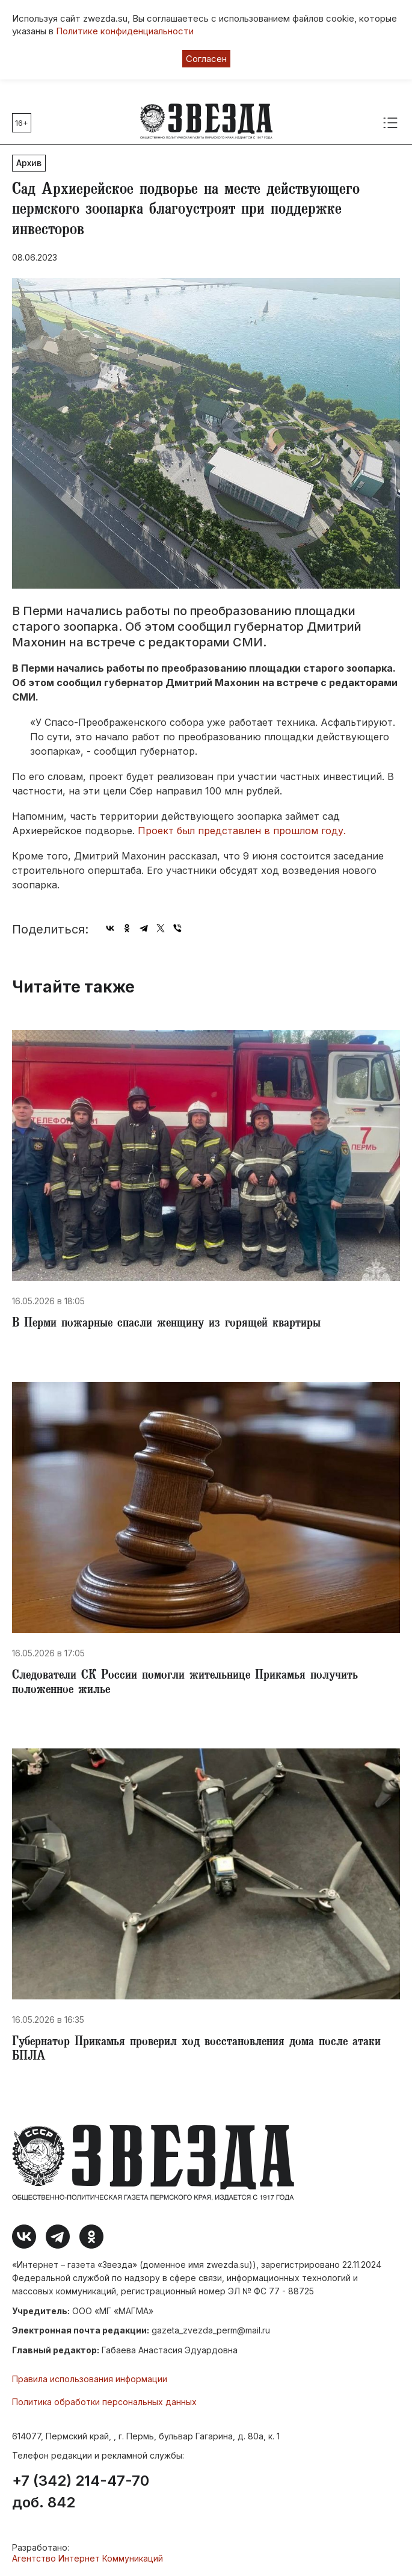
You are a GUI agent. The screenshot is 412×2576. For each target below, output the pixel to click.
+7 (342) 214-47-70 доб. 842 (80, 2491)
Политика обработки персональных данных (104, 2402)
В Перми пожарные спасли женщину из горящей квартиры (166, 1324)
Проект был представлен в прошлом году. (243, 831)
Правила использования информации (89, 2379)
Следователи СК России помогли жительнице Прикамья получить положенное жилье (185, 1683)
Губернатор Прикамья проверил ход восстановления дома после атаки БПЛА (196, 2050)
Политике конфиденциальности (125, 31)
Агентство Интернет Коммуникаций (87, 2558)
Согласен (206, 58)
